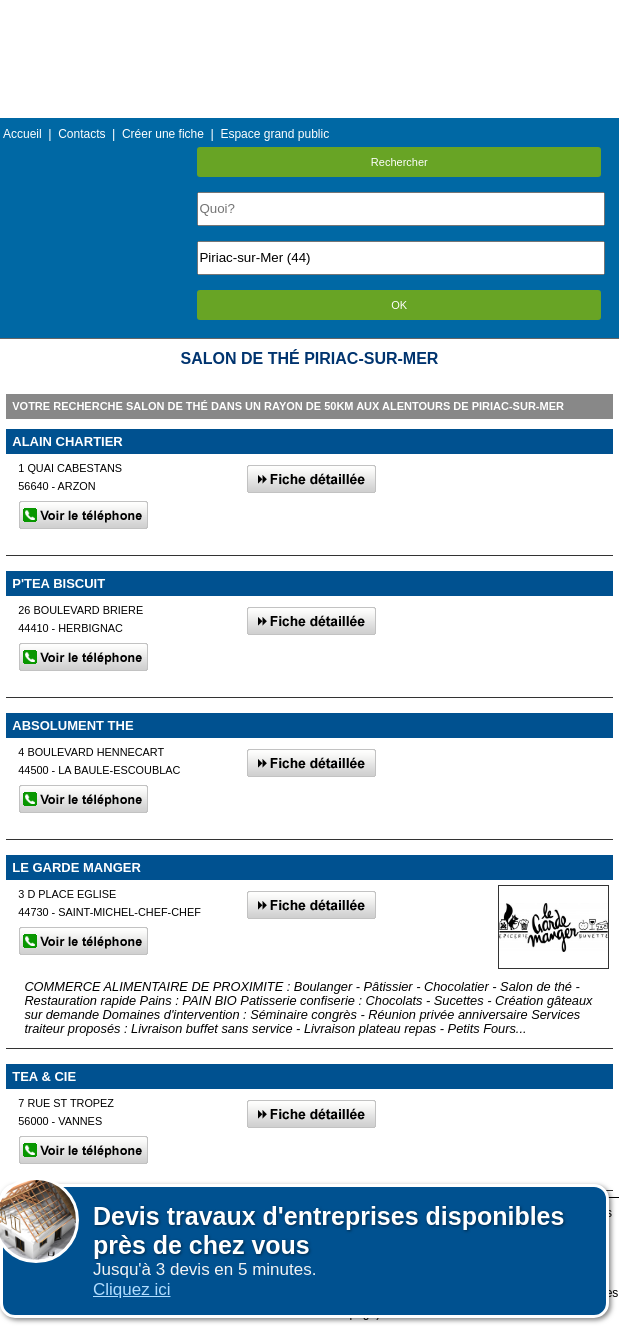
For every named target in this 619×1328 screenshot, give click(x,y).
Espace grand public (274, 134)
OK (399, 305)
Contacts (81, 134)
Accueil (22, 134)
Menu (309, 14)
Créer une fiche (163, 134)
